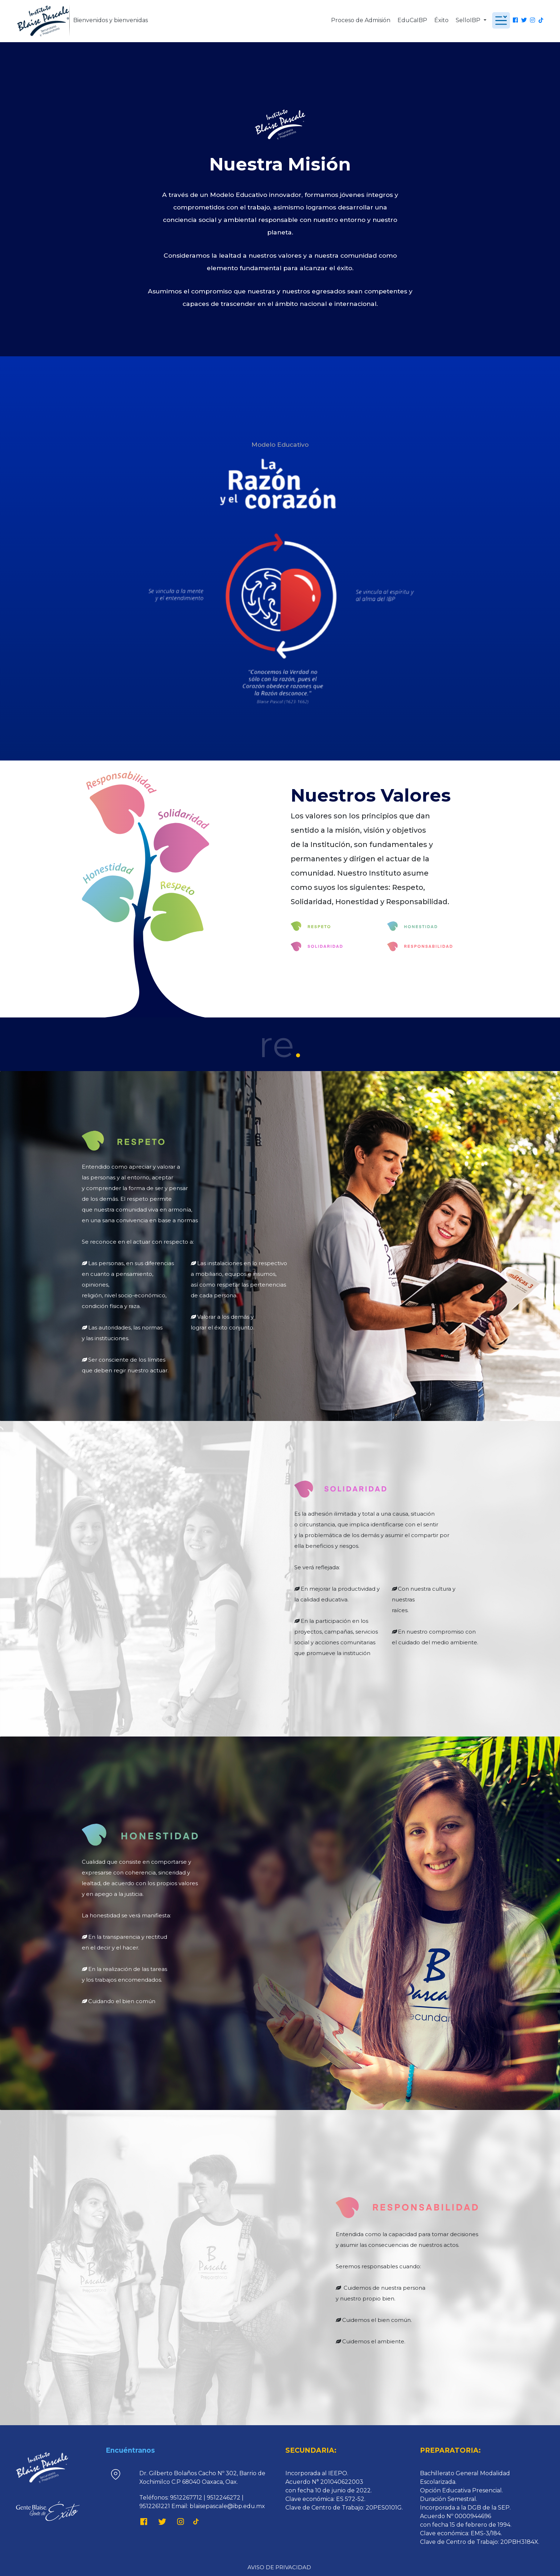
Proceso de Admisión (360, 20)
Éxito (441, 20)
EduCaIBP (412, 20)
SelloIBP (469, 20)
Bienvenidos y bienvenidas (110, 20)
